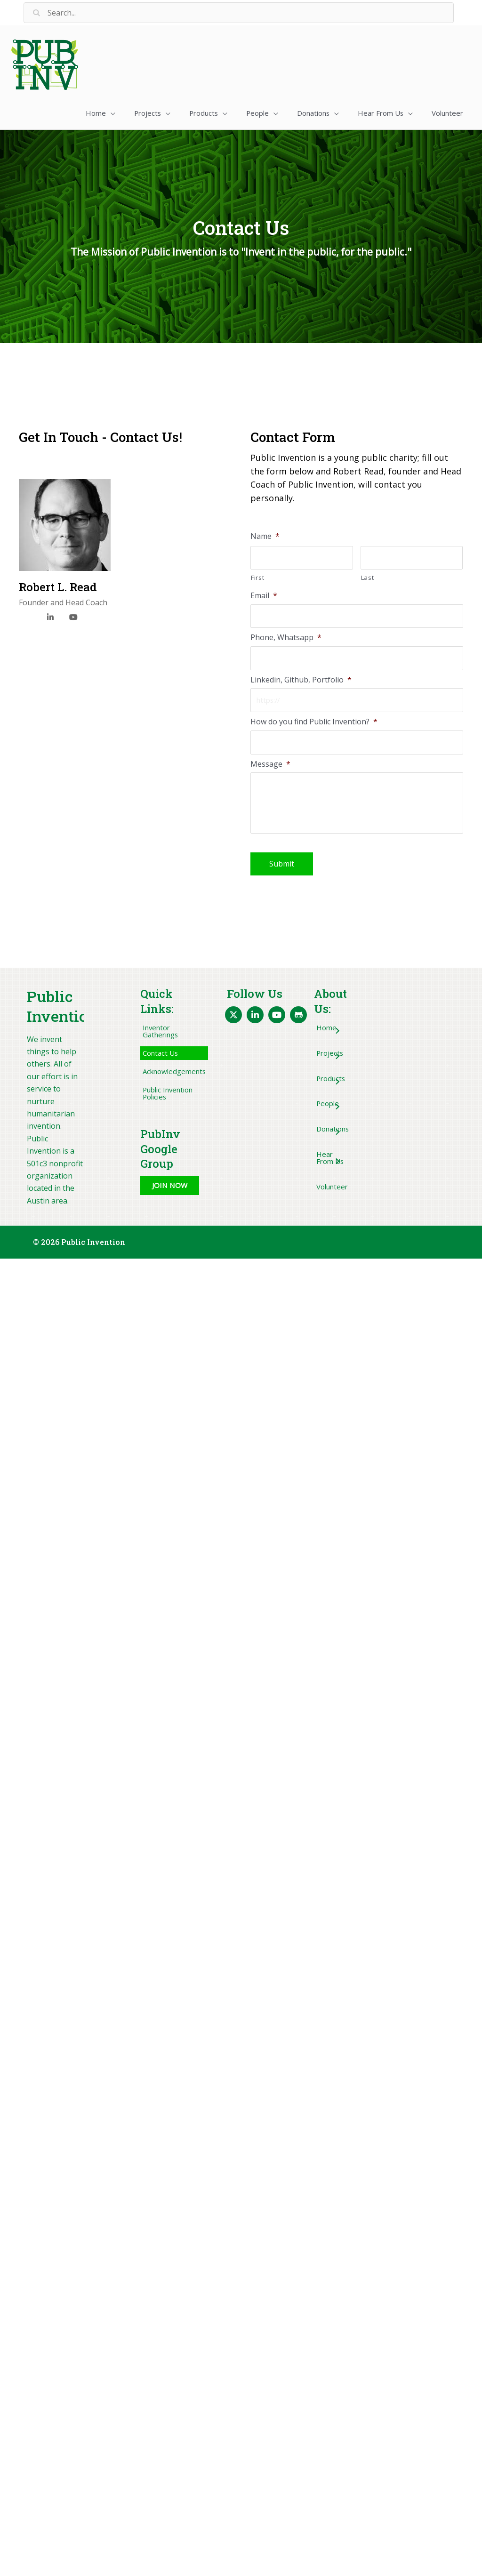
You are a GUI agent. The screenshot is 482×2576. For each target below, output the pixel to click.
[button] (81, 112)
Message (270, 765)
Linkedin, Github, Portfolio (301, 680)
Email (263, 594)
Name (265, 534)
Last (367, 576)
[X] (27, 617)
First (257, 576)
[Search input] (239, 12)
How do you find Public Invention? (314, 723)
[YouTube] (73, 614)
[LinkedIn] (50, 614)
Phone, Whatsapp (285, 637)
